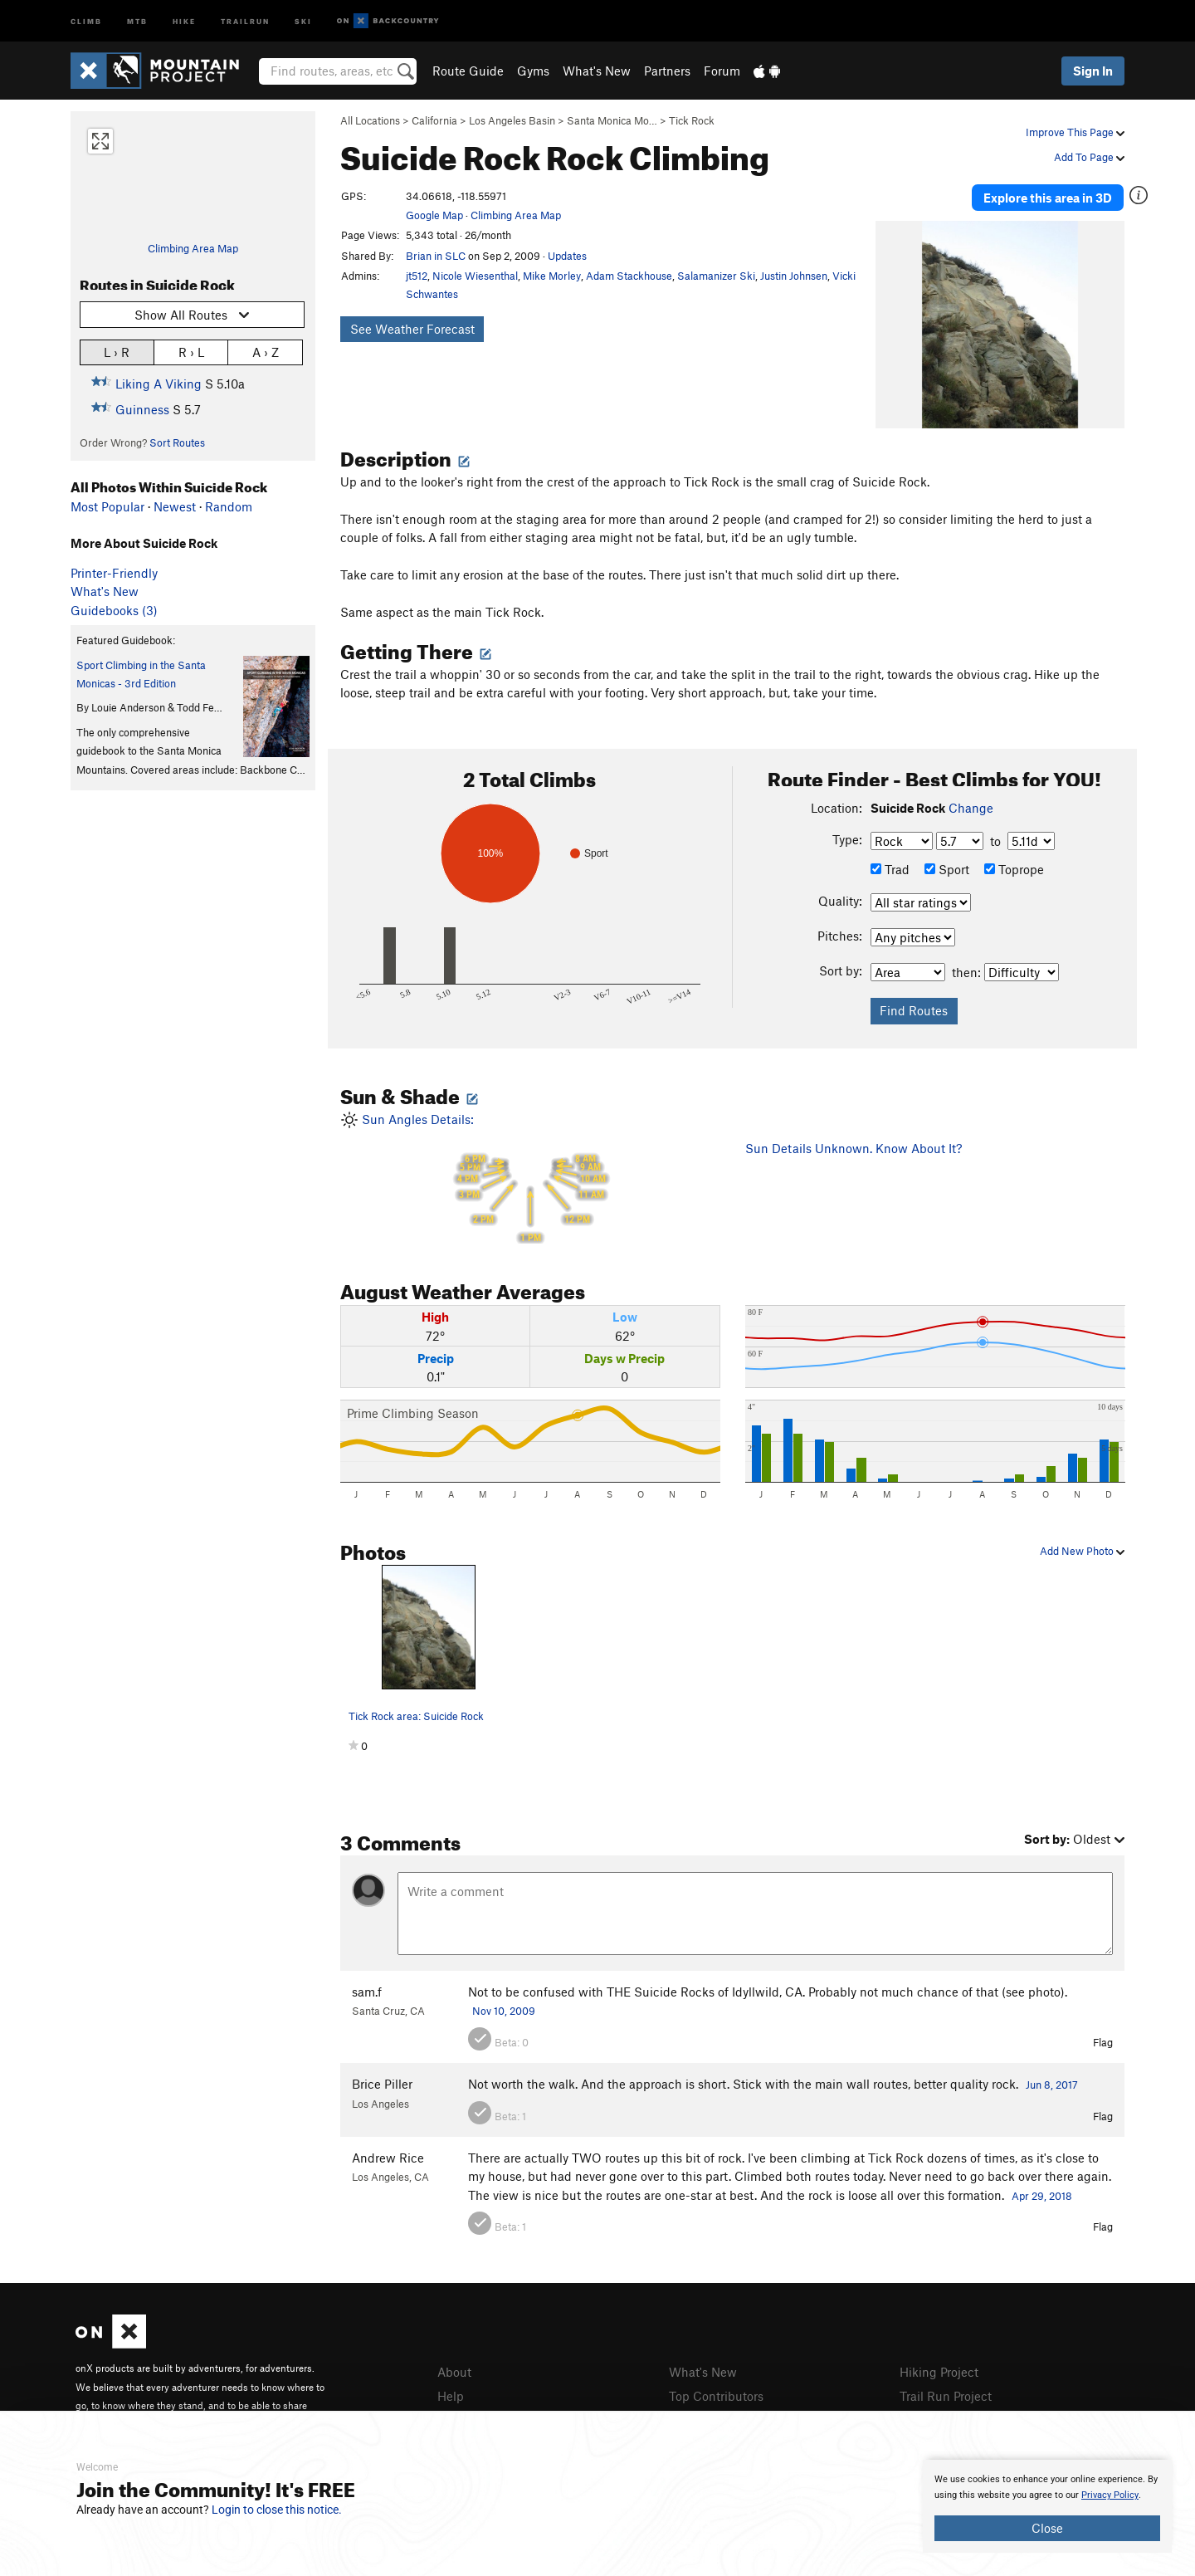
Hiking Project (939, 2371)
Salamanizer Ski (716, 275)
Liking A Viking (158, 383)
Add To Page (1089, 157)
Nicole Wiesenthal (475, 275)
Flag (1103, 2042)
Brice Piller (382, 2083)
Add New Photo (1082, 1550)
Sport (946, 869)
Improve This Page (1075, 132)
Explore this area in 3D (1047, 197)
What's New (597, 70)
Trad (890, 869)
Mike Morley (552, 275)
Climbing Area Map (193, 248)
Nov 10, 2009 (503, 2010)
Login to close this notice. (277, 2509)
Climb (86, 20)
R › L (191, 351)
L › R (116, 351)
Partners (667, 70)
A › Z (265, 351)
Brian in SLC (436, 255)
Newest (175, 506)
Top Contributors (716, 2395)
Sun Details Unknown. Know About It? (853, 1148)
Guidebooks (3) (114, 610)
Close (1047, 2527)
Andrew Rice (388, 2157)
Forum (722, 70)
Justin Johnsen (793, 275)
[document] (1047, 2506)
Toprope (1014, 869)
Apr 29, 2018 (1042, 2195)
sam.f (367, 1991)
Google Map (434, 215)
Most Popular (107, 506)
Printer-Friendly (114, 572)
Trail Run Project (946, 2395)
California (434, 120)
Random (228, 506)
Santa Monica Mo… (612, 120)
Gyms (533, 70)
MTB (137, 20)
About (454, 2371)
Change (971, 807)
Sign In (1093, 70)
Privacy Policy (1110, 2495)
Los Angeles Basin (512, 120)
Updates (567, 255)
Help (450, 2395)
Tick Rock (692, 120)
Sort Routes (177, 442)
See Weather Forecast (412, 328)
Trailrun (245, 20)
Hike (184, 20)
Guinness (142, 409)
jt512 (416, 275)
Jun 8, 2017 (1052, 2084)
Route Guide (468, 70)
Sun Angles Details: (530, 1178)
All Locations (370, 120)
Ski (303, 20)
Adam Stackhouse (629, 275)
